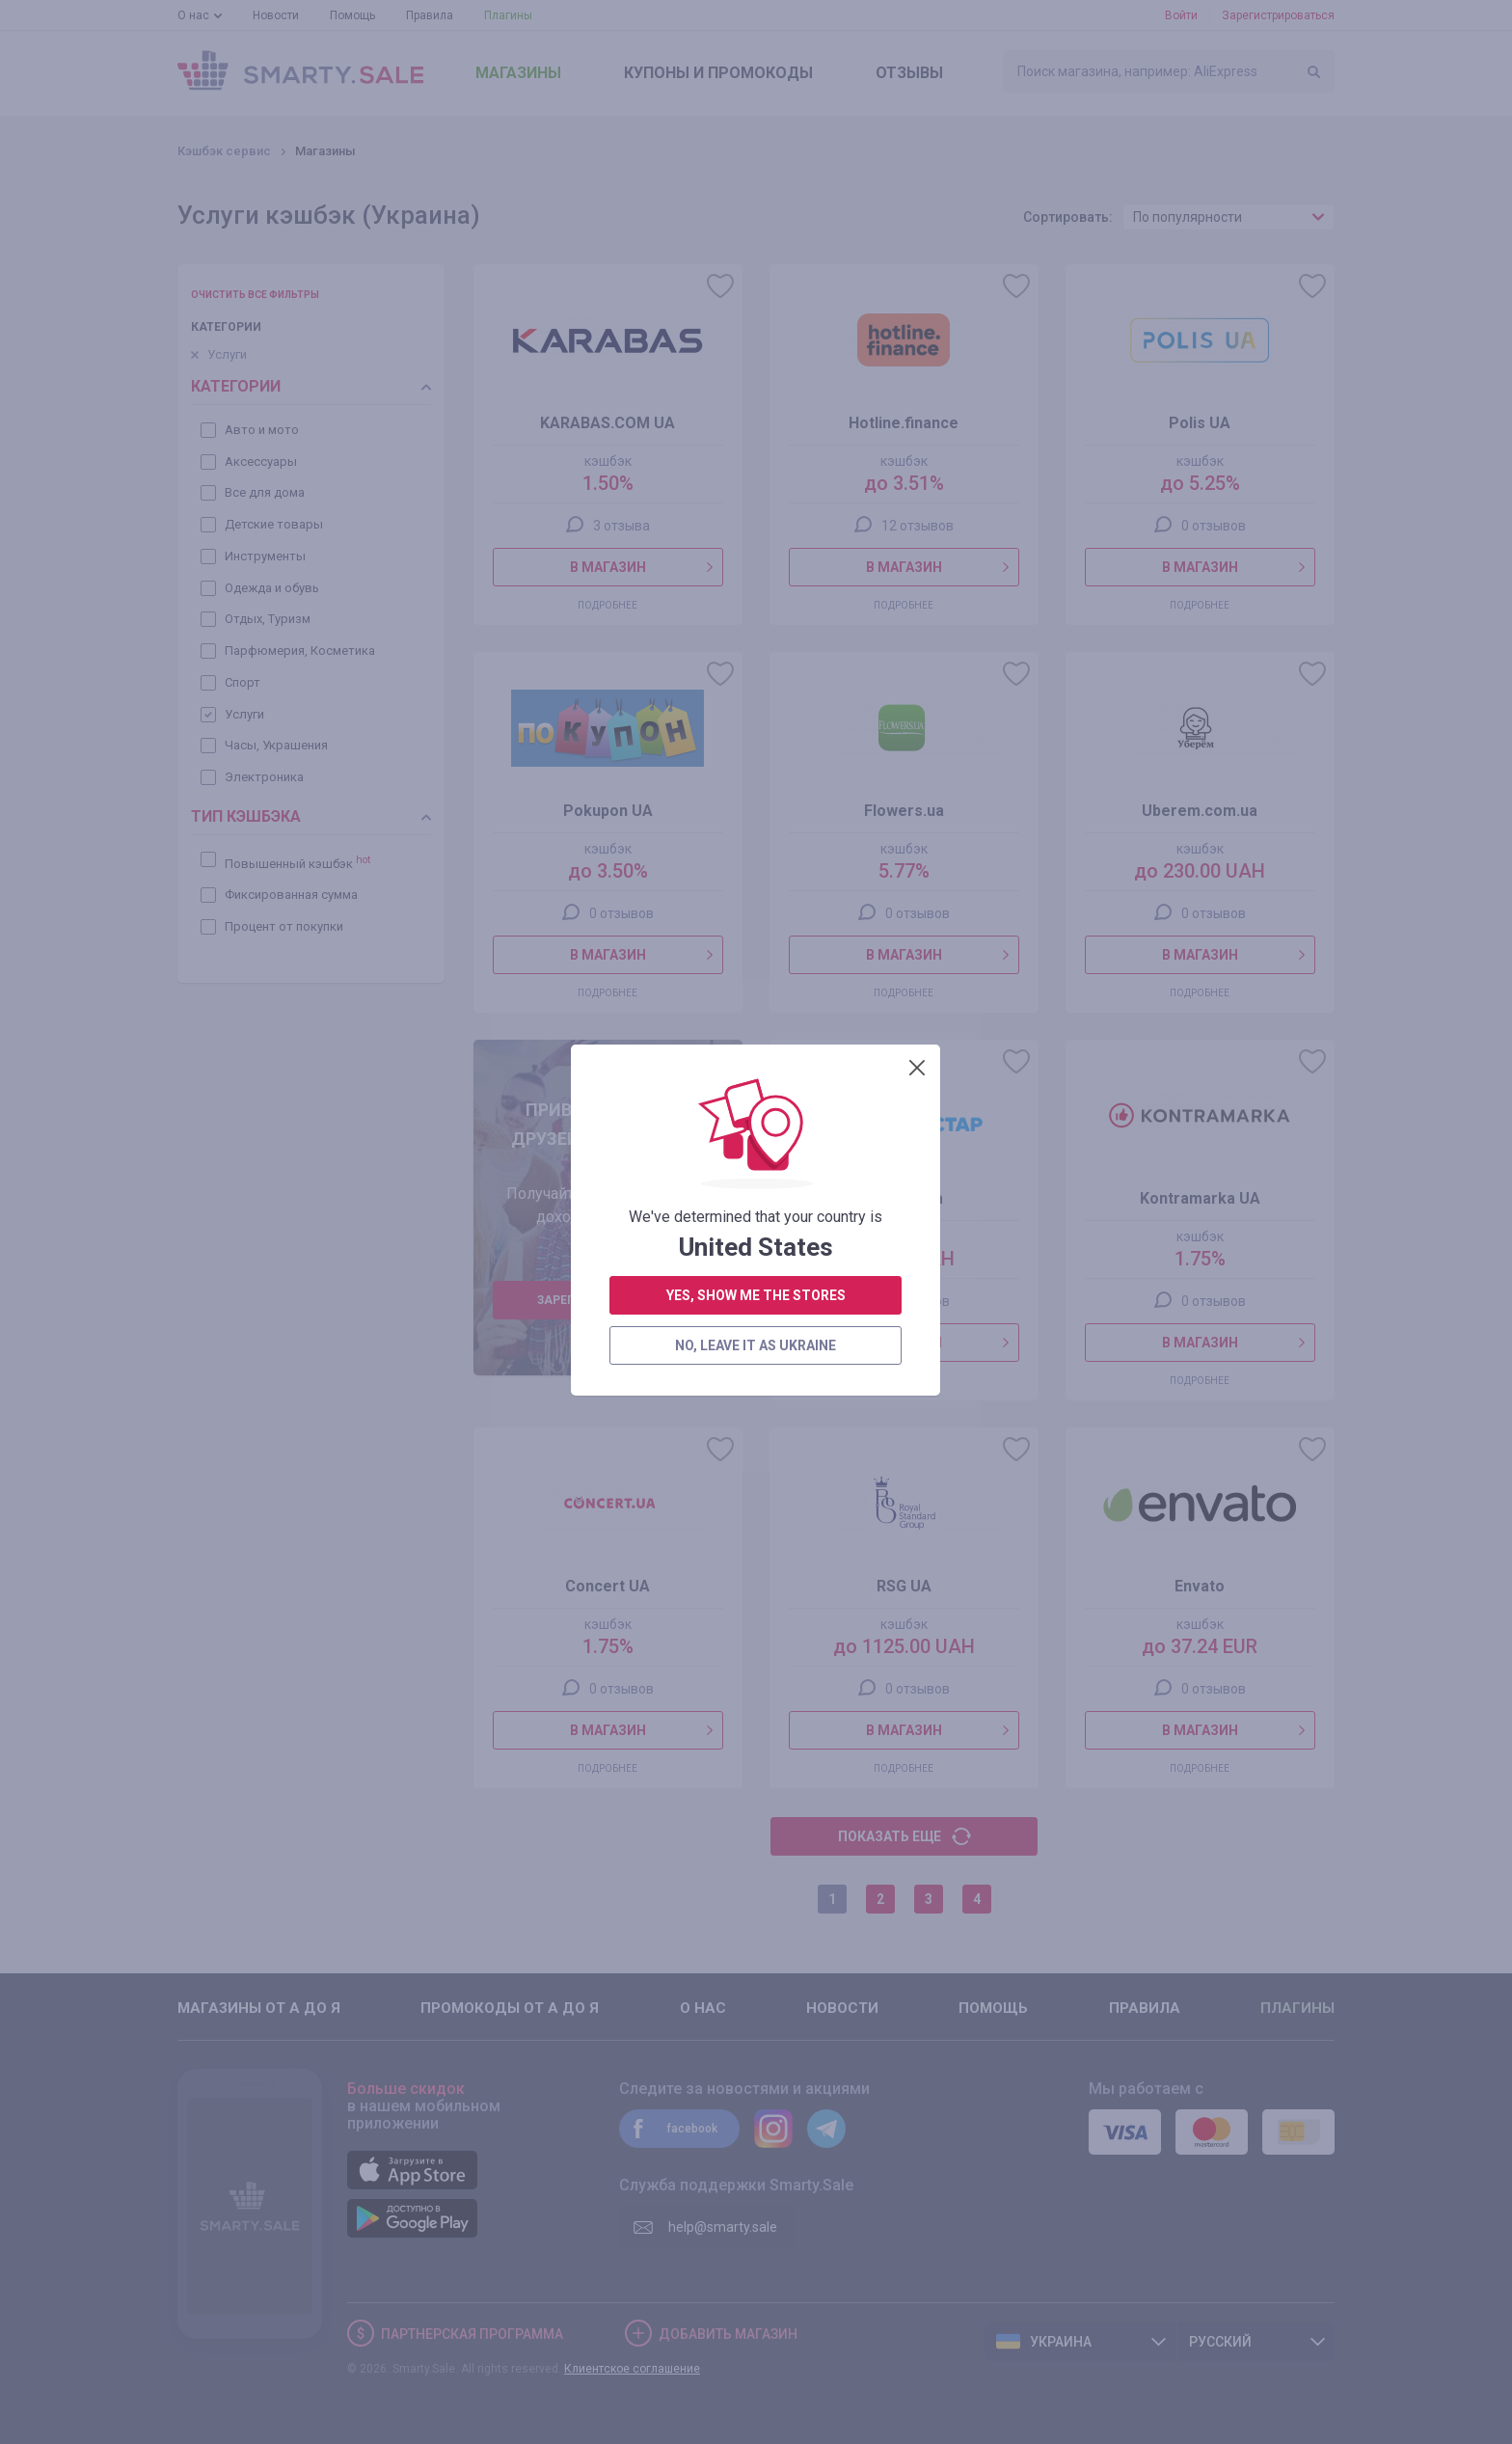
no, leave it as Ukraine (755, 571)
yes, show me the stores (756, 521)
